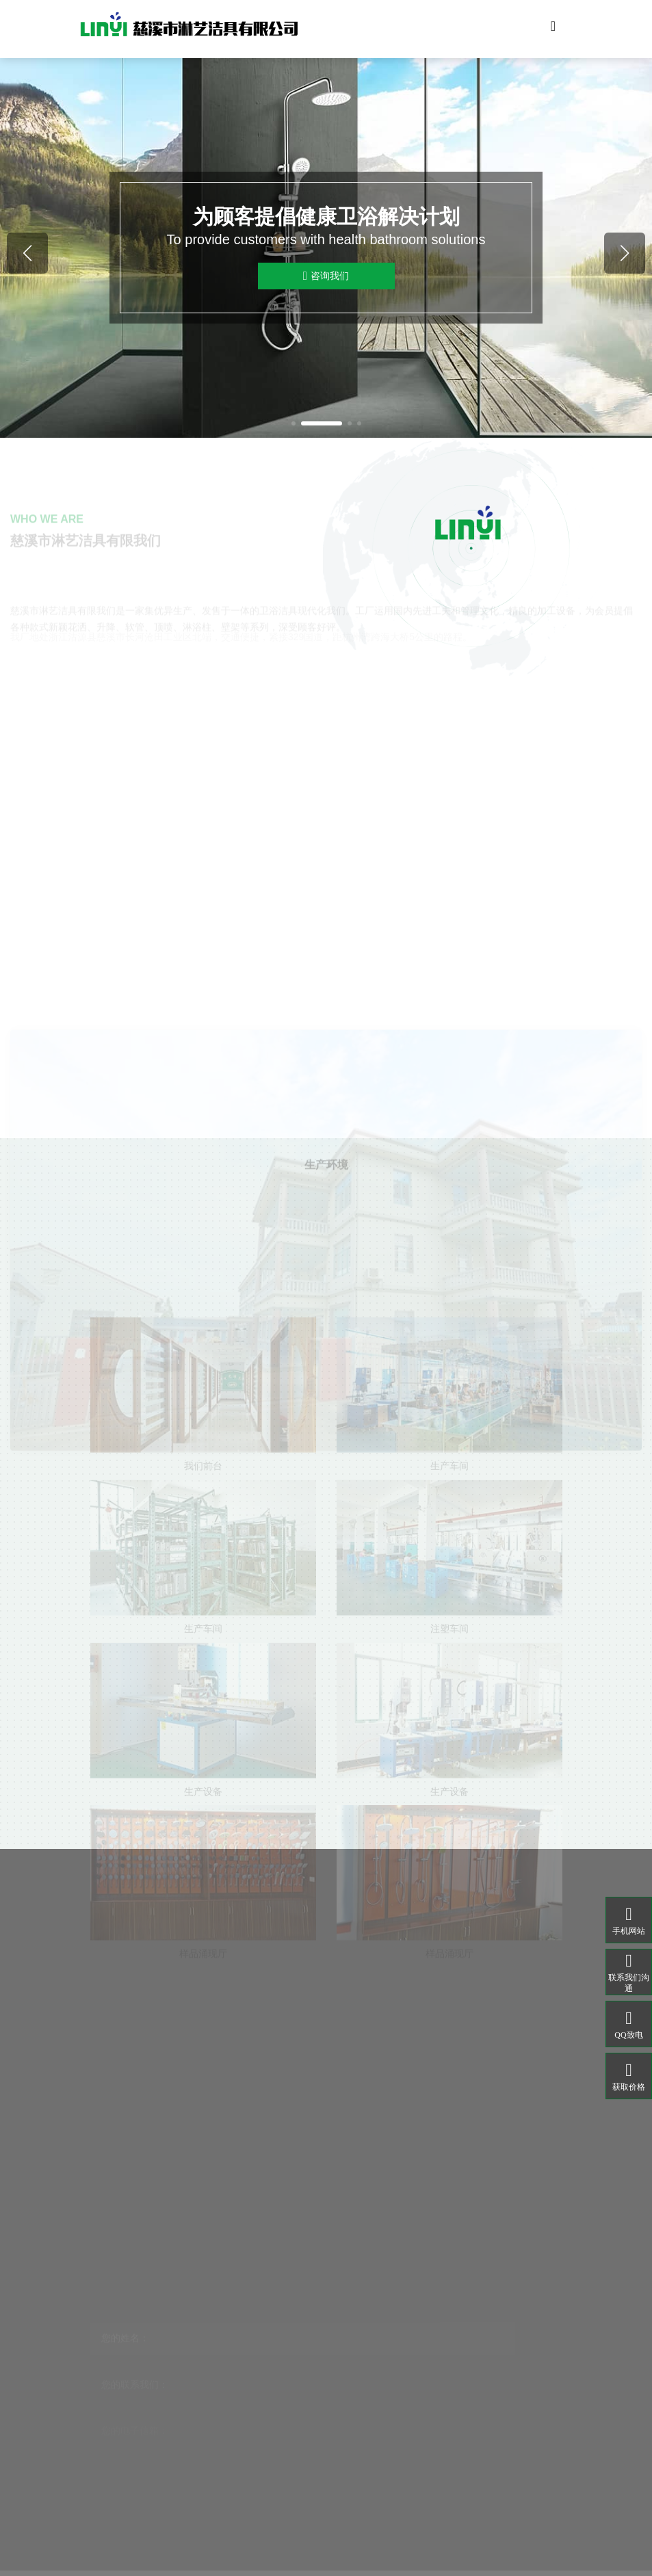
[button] (293, 423)
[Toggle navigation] (553, 29)
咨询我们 (326, 276)
